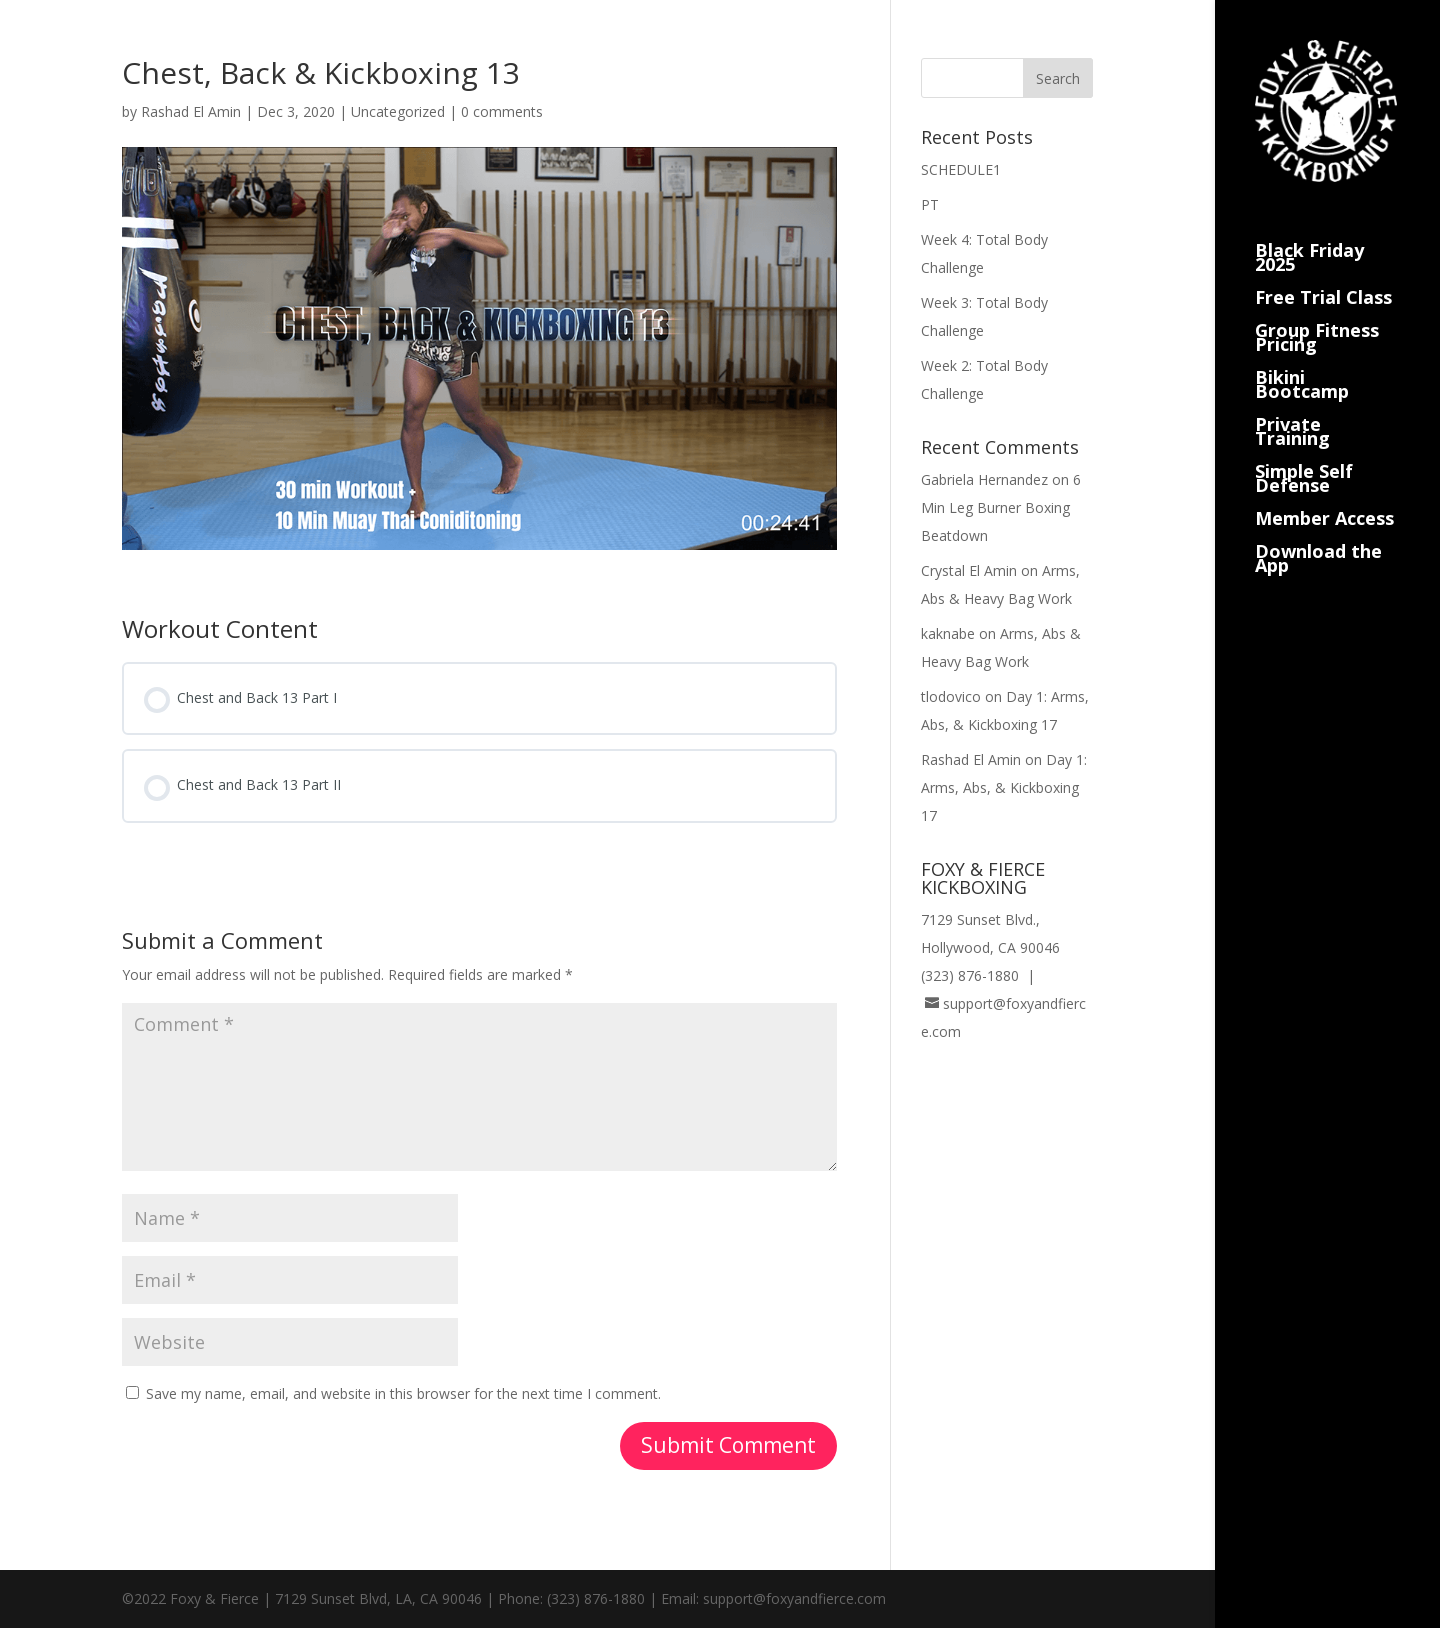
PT (930, 204)
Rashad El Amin (191, 111)
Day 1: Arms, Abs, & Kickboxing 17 (1004, 787)
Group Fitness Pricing (1317, 313)
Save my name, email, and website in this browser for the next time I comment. (403, 1393)
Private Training (1292, 407)
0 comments (502, 111)
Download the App (1318, 534)
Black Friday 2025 (1309, 233)
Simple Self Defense (1304, 454)
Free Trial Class (1323, 273)
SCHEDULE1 (961, 169)
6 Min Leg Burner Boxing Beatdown (1001, 507)
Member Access (1324, 494)
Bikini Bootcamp (1302, 360)
